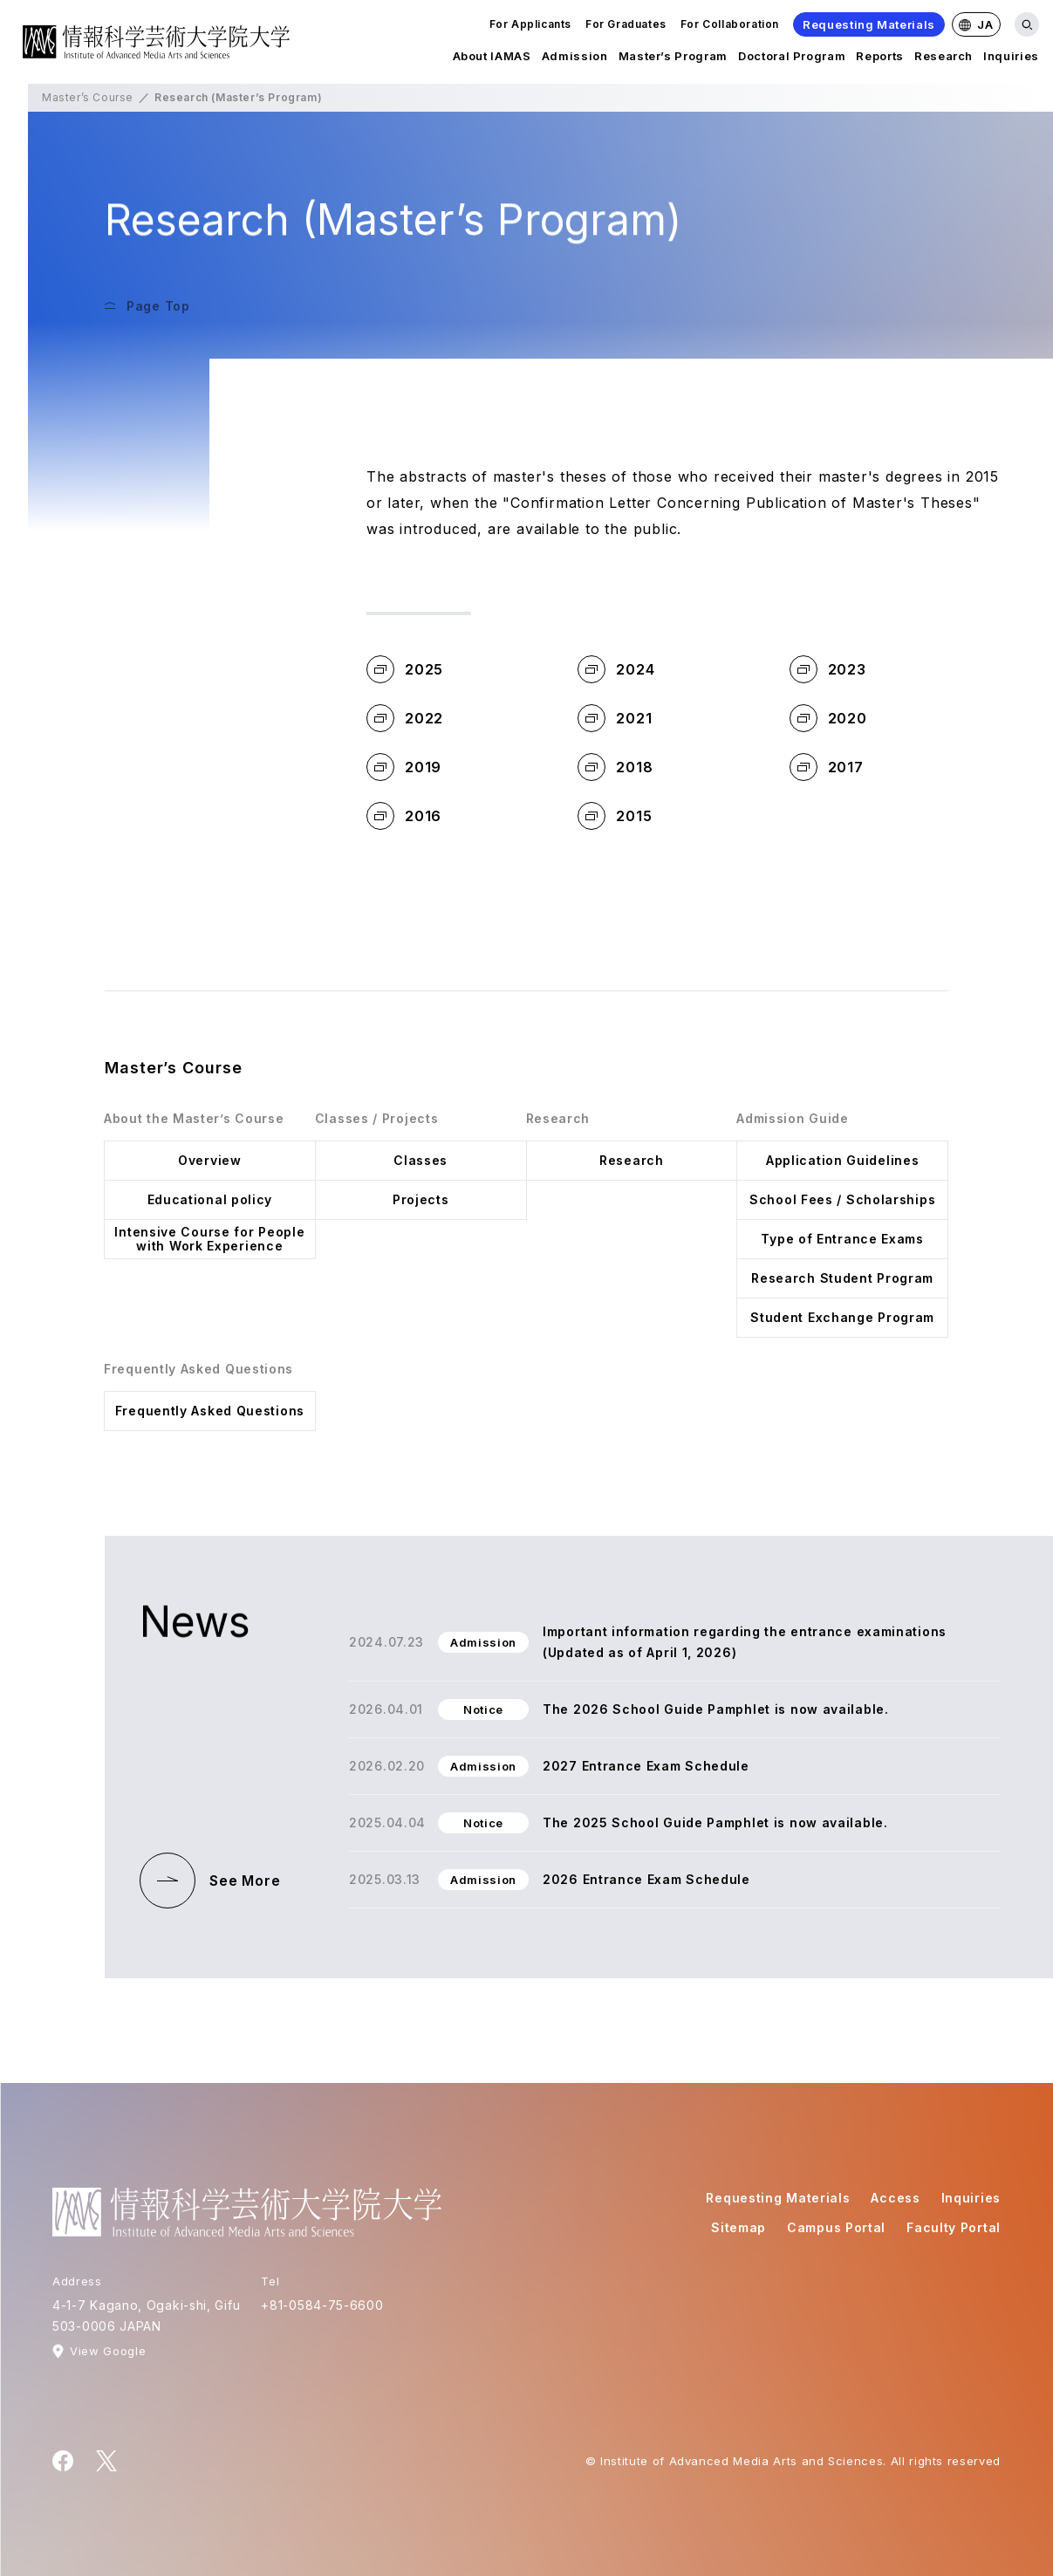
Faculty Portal (953, 2227)
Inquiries (1011, 59)
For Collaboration (729, 24)
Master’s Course (87, 97)
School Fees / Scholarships (842, 1199)
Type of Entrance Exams (842, 1238)
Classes (420, 1160)
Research (943, 59)
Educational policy (210, 1199)
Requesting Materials (869, 24)
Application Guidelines (842, 1160)
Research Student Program (842, 1278)
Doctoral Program (791, 59)
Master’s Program (673, 59)
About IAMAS (492, 59)
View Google (108, 2351)
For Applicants (530, 24)
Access (895, 2197)
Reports (880, 59)
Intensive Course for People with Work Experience (209, 1238)
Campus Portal (836, 2227)
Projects (421, 1199)
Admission (575, 59)
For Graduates (626, 24)
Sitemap (738, 2227)
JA (976, 24)
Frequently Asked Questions (209, 1410)
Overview (210, 1160)
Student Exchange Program (842, 1317)
